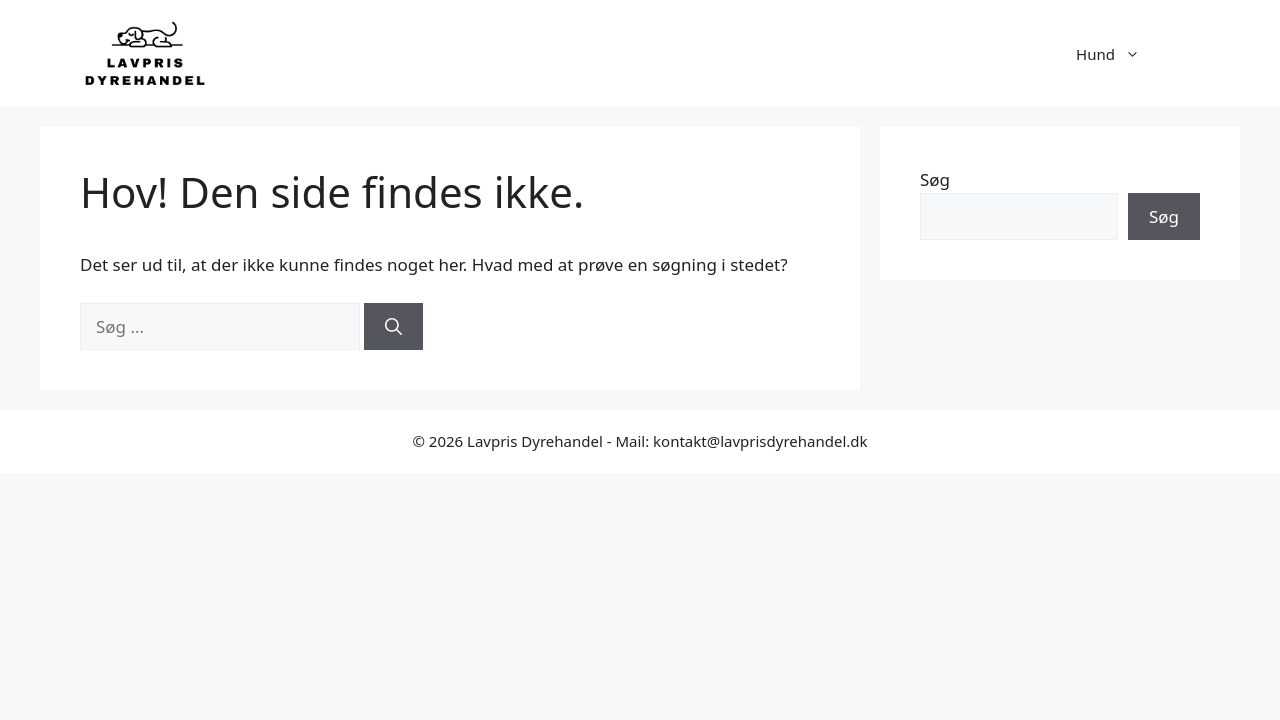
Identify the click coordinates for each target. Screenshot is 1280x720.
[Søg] (393, 327)
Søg (935, 179)
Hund (1118, 54)
